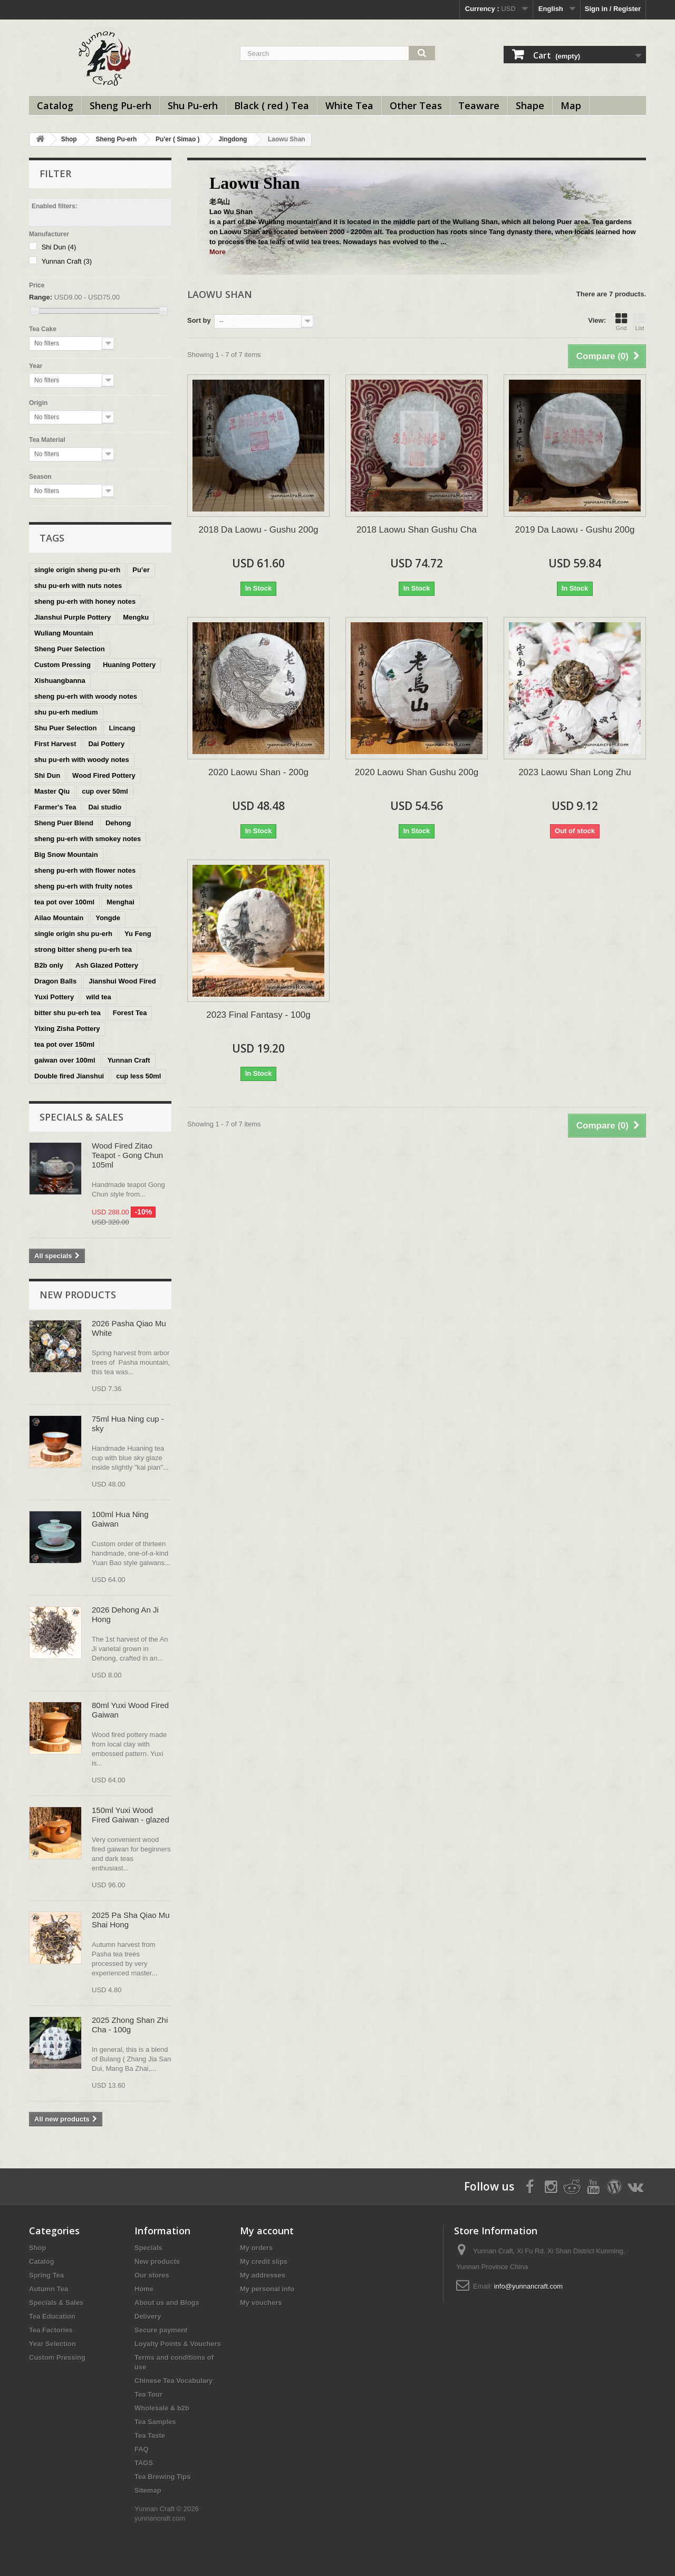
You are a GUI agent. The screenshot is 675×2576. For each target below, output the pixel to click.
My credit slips (263, 2261)
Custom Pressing (62, 665)
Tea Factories (51, 2330)
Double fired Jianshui (69, 1076)
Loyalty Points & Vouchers (177, 2344)
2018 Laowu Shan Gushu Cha (416, 530)
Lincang (122, 728)
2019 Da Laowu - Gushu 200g (575, 530)
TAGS (143, 2463)
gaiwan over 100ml (64, 1060)
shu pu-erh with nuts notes (78, 586)
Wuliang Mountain (63, 633)
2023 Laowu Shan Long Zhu (574, 772)
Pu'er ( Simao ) (178, 139)
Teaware (478, 105)
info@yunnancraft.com (528, 2286)
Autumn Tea (48, 2289)
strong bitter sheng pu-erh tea (83, 949)
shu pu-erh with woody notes (81, 760)
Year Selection (52, 2344)
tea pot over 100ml (64, 902)
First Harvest (55, 744)
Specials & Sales (81, 1117)
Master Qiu (52, 791)
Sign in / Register (613, 9)
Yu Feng (137, 934)
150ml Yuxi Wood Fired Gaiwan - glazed (130, 1815)
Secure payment (160, 2330)
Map (571, 105)
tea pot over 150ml (64, 1044)
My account (267, 2230)
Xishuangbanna (59, 680)
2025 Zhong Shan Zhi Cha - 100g (130, 2024)
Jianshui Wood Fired (122, 981)
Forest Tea (130, 1013)
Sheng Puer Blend (63, 823)
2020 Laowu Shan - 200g (258, 772)
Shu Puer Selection (65, 728)
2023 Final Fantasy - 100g (258, 1015)
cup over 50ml (105, 791)
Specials (148, 2248)
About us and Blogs (166, 2303)
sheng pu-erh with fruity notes (83, 886)
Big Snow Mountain (66, 854)
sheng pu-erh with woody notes (85, 696)
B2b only (48, 965)
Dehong (118, 823)
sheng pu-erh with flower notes (85, 870)
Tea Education (52, 2316)
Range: (40, 297)
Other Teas (416, 105)
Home (143, 2289)
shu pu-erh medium (66, 712)
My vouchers (261, 2303)
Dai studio (104, 807)
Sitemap (147, 2490)
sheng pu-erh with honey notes (85, 601)
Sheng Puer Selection (69, 649)
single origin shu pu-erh (73, 934)
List (639, 321)
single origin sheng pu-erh (77, 570)
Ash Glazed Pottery (106, 965)
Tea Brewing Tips (162, 2477)
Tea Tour (148, 2394)
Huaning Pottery (129, 665)
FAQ (141, 2449)
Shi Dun (59, 247)
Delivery (147, 2316)
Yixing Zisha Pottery (67, 1029)
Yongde (107, 918)
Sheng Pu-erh (120, 105)
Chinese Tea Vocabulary (173, 2381)
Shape (530, 105)
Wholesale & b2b (161, 2408)
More (217, 252)
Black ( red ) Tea (271, 105)
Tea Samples (155, 2422)
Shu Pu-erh (193, 105)
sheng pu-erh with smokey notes (87, 839)
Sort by (199, 320)
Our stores (151, 2275)
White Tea (349, 105)
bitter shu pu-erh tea (67, 1013)
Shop (69, 139)
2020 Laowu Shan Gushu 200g (416, 772)
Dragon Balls (55, 981)
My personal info (267, 2289)
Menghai (120, 902)
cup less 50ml (138, 1076)
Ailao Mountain (58, 918)
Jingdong (232, 139)
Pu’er (141, 570)
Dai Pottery (106, 744)
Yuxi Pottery (54, 997)
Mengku (136, 617)
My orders (256, 2248)
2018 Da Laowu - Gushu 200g (259, 530)
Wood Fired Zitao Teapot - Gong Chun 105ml (127, 1155)
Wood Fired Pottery (104, 775)
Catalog (55, 105)
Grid (621, 321)
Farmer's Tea (55, 807)
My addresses (262, 2275)
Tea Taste (149, 2435)
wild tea (98, 997)
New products (78, 1294)
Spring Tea (46, 2275)
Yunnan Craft (67, 261)
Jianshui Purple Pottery (72, 617)
